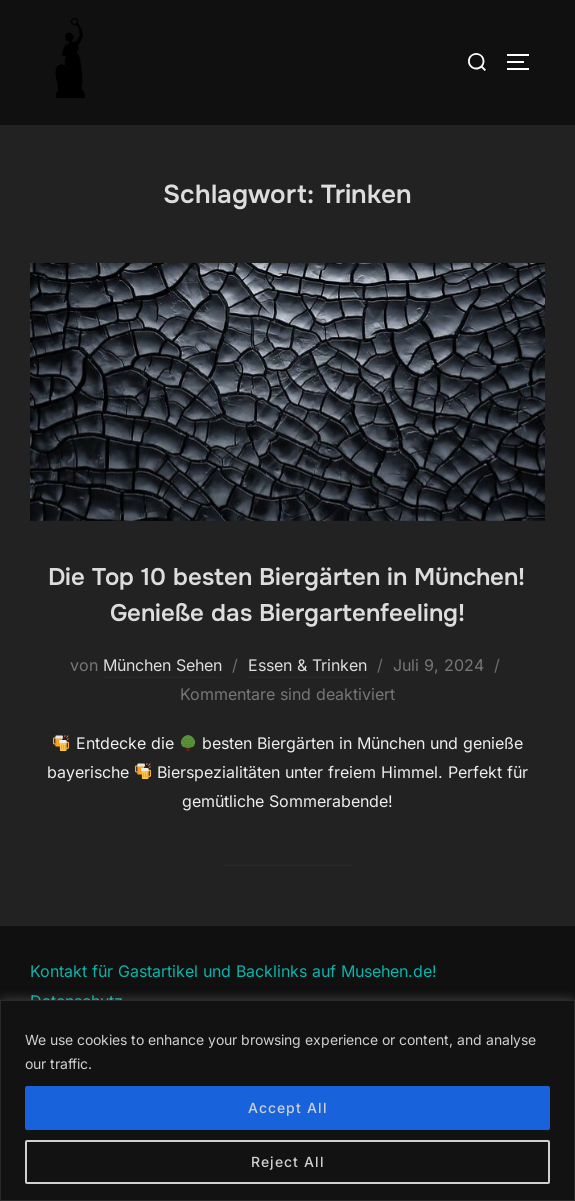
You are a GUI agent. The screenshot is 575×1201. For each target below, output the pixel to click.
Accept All (288, 1107)
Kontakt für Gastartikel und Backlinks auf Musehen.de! (233, 971)
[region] (287, 1100)
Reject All (288, 1161)
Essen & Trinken (307, 665)
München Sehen (162, 665)
